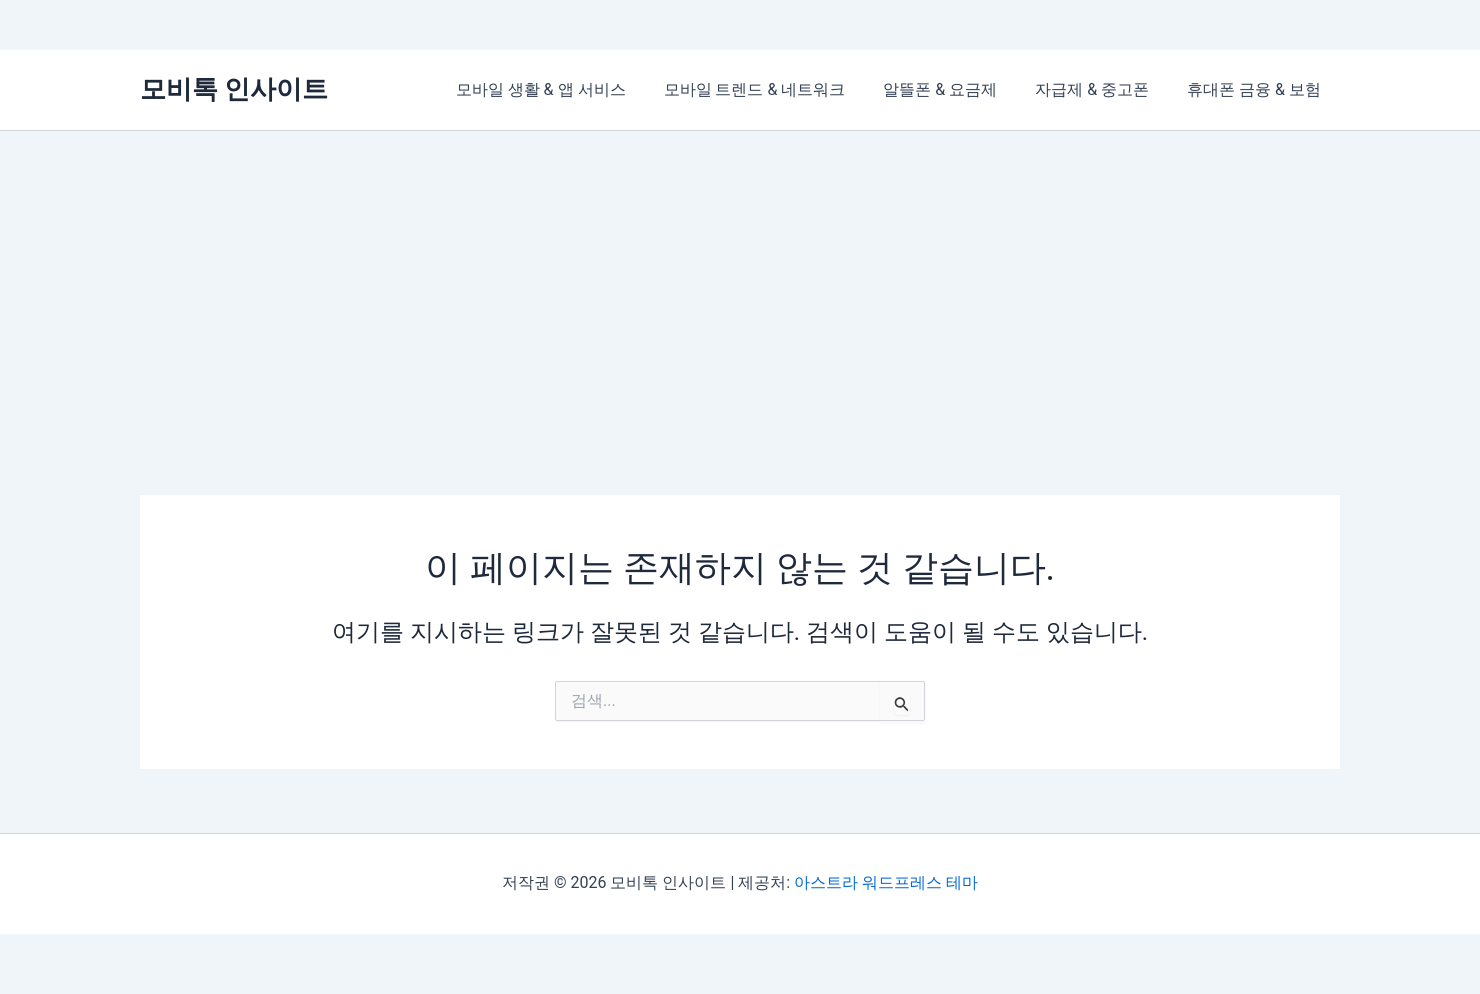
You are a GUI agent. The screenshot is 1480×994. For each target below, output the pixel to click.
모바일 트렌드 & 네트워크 (776, 89)
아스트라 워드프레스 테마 (886, 882)
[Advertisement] (740, 281)
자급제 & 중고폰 (1101, 89)
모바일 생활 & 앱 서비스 (568, 89)
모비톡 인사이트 (234, 89)
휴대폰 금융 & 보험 (1257, 89)
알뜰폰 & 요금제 (955, 89)
